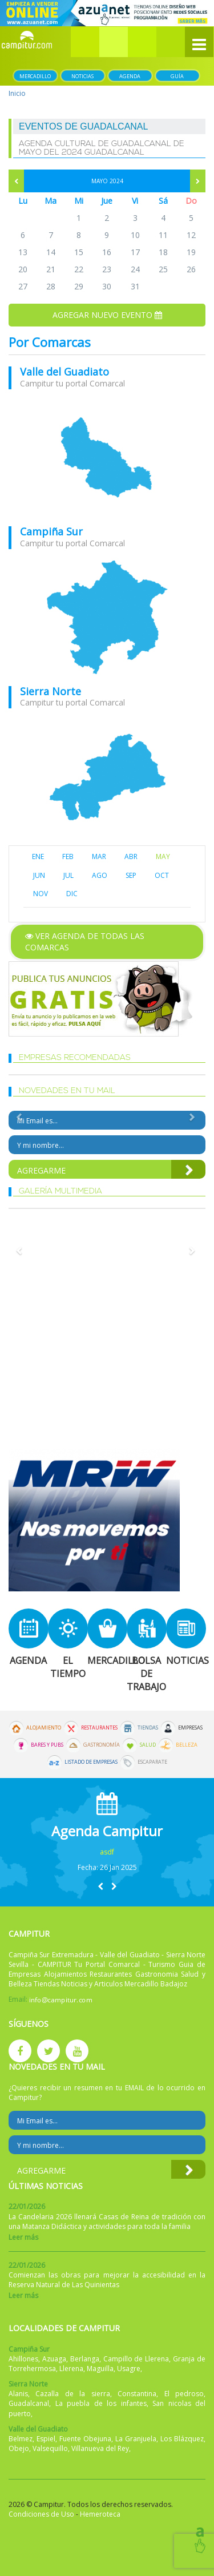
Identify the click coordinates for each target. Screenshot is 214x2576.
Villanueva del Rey (100, 2448)
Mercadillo (35, 76)
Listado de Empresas (91, 1762)
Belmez (21, 2439)
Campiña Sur (51, 531)
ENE (38, 856)
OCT (162, 875)
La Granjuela (135, 2439)
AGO (99, 875)
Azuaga (54, 2359)
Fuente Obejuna (85, 2439)
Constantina (137, 2393)
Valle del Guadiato (64, 371)
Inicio (17, 93)
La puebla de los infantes (101, 2403)
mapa (107, 458)
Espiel (46, 2439)
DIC (72, 893)
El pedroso (184, 2393)
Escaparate (152, 1762)
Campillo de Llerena (136, 2359)
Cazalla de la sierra (72, 2393)
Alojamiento (43, 1727)
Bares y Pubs (47, 1744)
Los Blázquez (182, 2439)
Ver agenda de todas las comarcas (84, 941)
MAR (99, 856)
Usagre (128, 2368)
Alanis (18, 2393)
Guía (177, 76)
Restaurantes (99, 1727)
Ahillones (23, 2359)
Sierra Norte (50, 691)
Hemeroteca (100, 2514)
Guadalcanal (29, 2403)
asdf (107, 1852)
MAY (163, 856)
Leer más (23, 2237)
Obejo (19, 2448)
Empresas (190, 1727)
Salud (148, 1744)
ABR (131, 856)
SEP (131, 875)
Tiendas (148, 1727)
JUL (68, 875)
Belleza (186, 1744)
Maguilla (100, 2368)
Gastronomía (101, 1744)
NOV (40, 893)
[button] (113, 42)
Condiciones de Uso (41, 2514)
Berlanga (84, 2359)
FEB (68, 856)
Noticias (82, 76)
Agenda (129, 76)
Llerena (71, 2368)
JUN (39, 875)
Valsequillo (50, 2448)
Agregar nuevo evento (107, 314)
